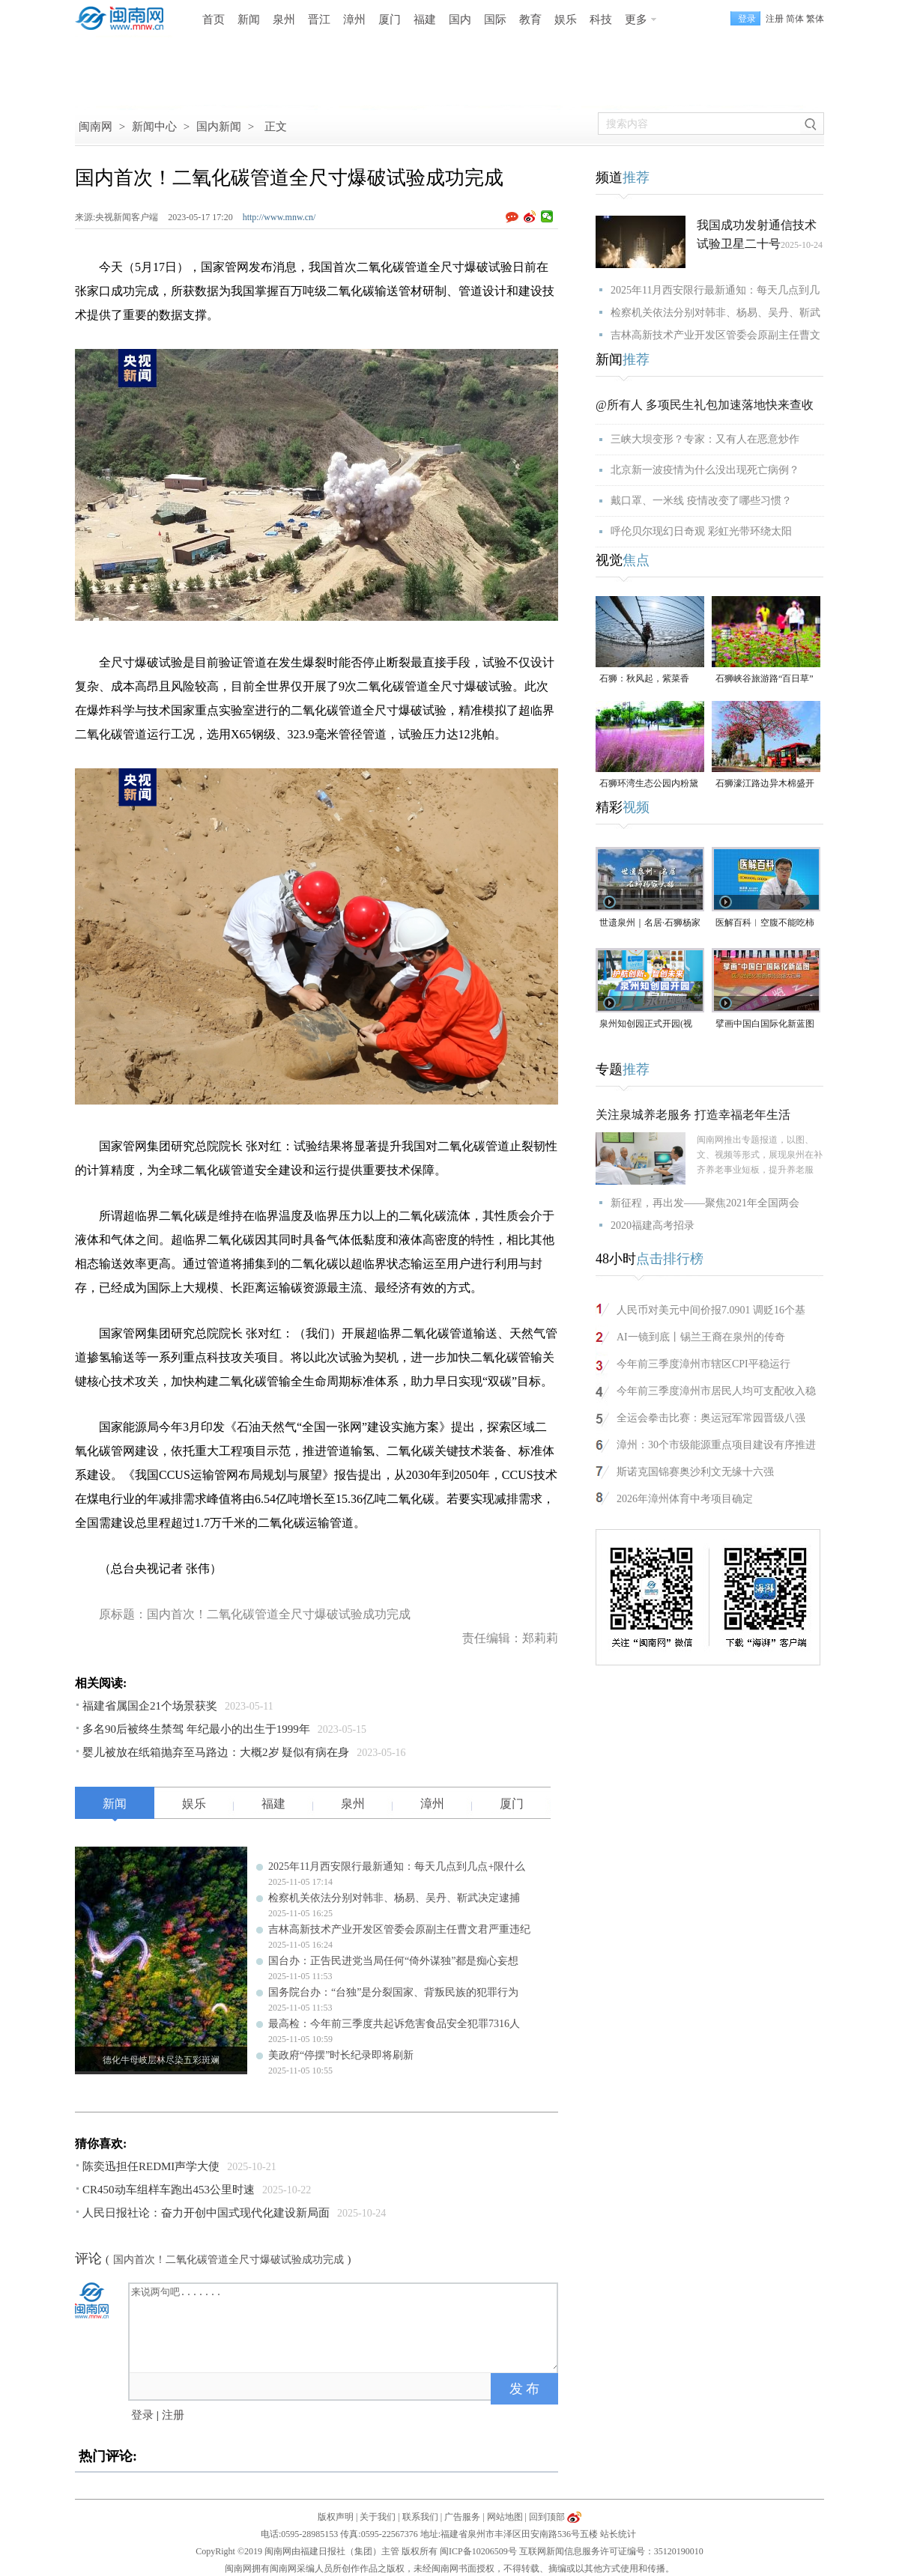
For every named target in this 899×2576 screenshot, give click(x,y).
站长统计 (618, 2534)
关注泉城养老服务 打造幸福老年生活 (693, 1114)
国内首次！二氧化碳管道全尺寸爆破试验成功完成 (228, 2259)
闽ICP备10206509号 (478, 2551)
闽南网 (95, 127)
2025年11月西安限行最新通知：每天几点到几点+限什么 (396, 1866)
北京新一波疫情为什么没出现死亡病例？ (705, 470)
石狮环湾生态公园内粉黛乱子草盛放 (648, 784)
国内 (460, 19)
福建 (425, 19)
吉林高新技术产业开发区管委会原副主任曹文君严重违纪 (399, 1929)
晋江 (319, 19)
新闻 (248, 19)
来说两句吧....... (345, 2326)
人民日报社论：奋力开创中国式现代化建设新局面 (206, 2213)
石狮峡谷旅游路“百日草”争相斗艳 (764, 679)
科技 (601, 19)
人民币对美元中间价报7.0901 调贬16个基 (711, 1310)
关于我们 (378, 2517)
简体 (795, 18)
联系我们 (420, 2517)
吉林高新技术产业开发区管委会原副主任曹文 (715, 335)
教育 (530, 19)
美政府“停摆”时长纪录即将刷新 (341, 2055)
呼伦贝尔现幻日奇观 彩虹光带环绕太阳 (701, 531)
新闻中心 (154, 127)
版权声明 (336, 2517)
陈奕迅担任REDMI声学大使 (151, 2166)
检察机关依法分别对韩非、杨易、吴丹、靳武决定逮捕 (394, 1898)
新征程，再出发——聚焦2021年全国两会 (705, 1203)
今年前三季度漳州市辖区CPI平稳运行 (703, 1364)
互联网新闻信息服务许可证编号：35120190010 (611, 2551)
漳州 (354, 19)
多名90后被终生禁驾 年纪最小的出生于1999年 (196, 1729)
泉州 (284, 19)
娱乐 (565, 19)
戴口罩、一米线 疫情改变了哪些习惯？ (701, 500)
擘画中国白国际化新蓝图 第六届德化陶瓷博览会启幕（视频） (764, 1024)
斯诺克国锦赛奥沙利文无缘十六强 (695, 1471)
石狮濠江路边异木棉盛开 (764, 783)
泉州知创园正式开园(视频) (645, 1024)
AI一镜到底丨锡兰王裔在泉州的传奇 (701, 1337)
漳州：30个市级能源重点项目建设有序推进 (716, 1444)
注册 (775, 18)
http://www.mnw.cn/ (279, 217)
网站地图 (505, 2517)
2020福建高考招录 (652, 1225)
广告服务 (462, 2517)
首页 (213, 19)
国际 (495, 19)
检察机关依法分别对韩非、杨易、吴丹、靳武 (715, 312)
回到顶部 (547, 2517)
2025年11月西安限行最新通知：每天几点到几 (715, 290)
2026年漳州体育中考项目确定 (685, 1498)
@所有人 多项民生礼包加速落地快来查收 (705, 404)
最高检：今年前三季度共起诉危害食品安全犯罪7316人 (394, 2023)
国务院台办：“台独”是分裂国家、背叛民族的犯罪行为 (393, 1992)
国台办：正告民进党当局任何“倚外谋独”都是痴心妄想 (393, 1960)
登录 (142, 2415)
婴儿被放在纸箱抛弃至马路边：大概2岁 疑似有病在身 (215, 1752)
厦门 (389, 19)
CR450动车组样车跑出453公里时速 (168, 2190)
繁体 (815, 18)
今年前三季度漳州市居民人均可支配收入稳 (716, 1391)
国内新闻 (218, 127)
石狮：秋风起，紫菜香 (644, 678)
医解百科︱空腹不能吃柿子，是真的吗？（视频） (764, 923)
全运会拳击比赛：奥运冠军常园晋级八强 (711, 1418)
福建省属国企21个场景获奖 (149, 1706)
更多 (636, 19)
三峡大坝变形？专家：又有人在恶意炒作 (705, 439)
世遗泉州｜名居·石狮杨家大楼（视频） (649, 923)
